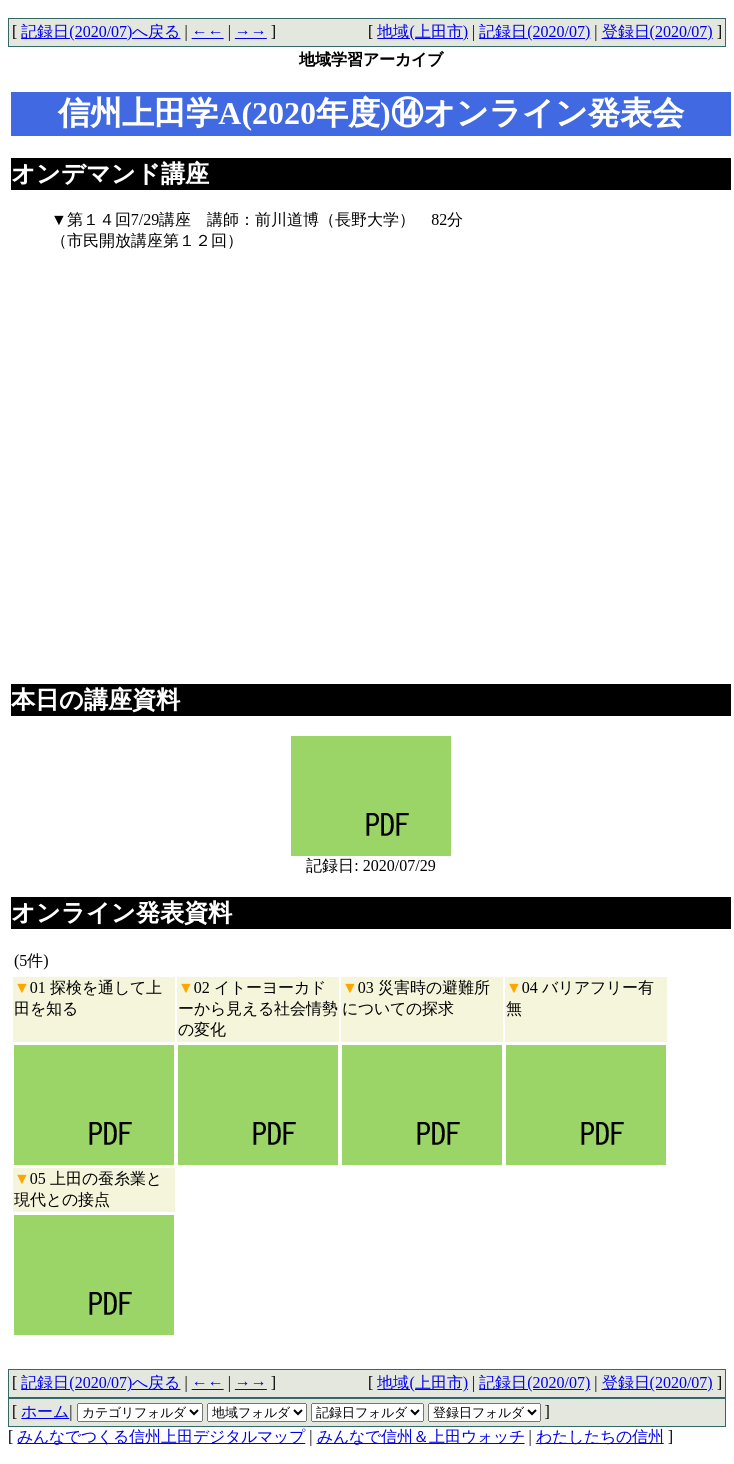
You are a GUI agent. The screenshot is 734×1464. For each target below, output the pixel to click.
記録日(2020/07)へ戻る (100, 31)
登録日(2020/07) (657, 31)
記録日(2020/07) (534, 31)
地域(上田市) (422, 31)
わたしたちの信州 (600, 1436)
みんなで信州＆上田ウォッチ (421, 1436)
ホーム (45, 1411)
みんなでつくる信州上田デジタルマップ (161, 1436)
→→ (251, 31)
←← (208, 31)
